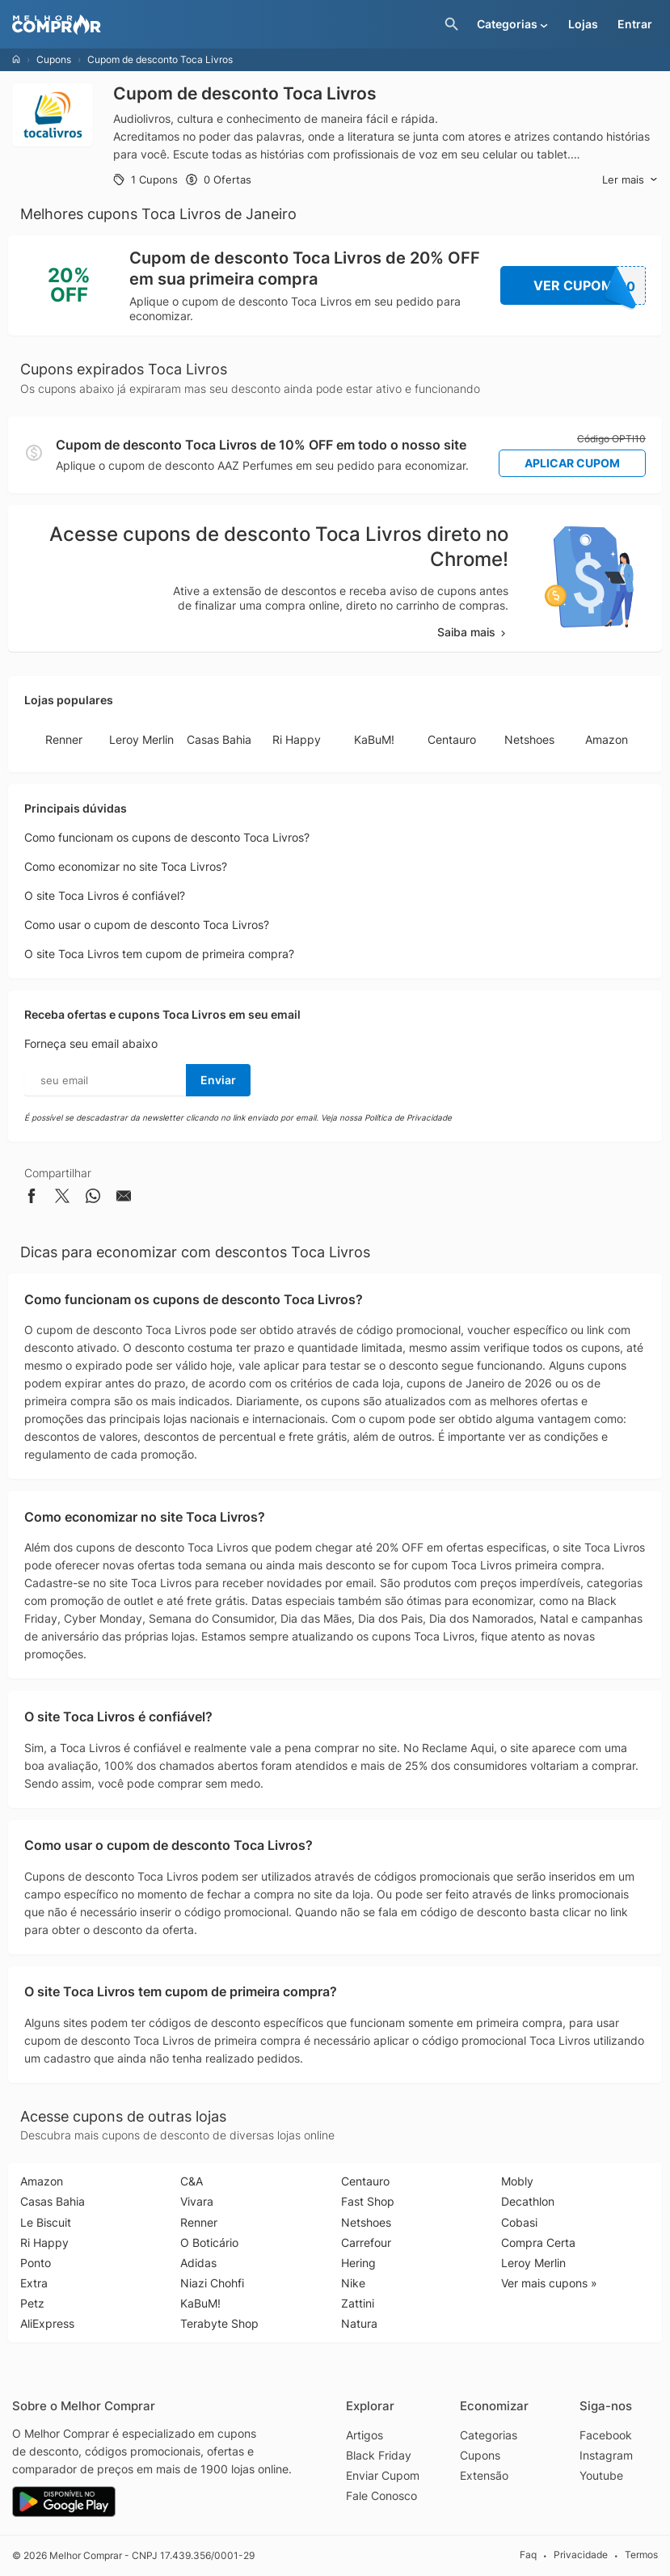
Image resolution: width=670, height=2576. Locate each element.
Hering (358, 2263)
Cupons (53, 59)
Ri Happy (296, 739)
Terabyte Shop (219, 2323)
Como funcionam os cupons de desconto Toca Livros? (167, 837)
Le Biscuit (45, 2222)
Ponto (35, 2263)
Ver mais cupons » (549, 2283)
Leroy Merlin (141, 739)
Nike (353, 2283)
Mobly (517, 2181)
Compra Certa (538, 2242)
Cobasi (519, 2222)
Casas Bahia (219, 739)
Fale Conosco (381, 2495)
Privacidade (581, 2555)
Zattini (357, 2303)
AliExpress (47, 2323)
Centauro (452, 739)
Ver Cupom (590, 285)
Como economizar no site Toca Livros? (125, 866)
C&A (191, 2181)
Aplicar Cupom (572, 463)
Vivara (196, 2201)
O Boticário (209, 2242)
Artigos (364, 2435)
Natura (359, 2323)
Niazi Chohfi (212, 2283)
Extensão (484, 2475)
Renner (63, 739)
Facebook (605, 2435)
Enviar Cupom (382, 2475)
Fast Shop (367, 2201)
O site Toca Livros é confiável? (104, 895)
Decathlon (527, 2201)
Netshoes (529, 739)
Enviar (218, 1080)
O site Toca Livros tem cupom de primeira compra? (159, 954)
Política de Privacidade (408, 1117)
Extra (34, 2283)
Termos (641, 2555)
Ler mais (630, 180)
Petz (32, 2303)
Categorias (488, 2435)
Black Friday (378, 2455)
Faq (528, 2555)
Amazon (606, 739)
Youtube (601, 2475)
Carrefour (366, 2242)
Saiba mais (472, 632)
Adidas (198, 2263)
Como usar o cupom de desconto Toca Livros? (146, 924)
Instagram (606, 2455)
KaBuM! (374, 739)
